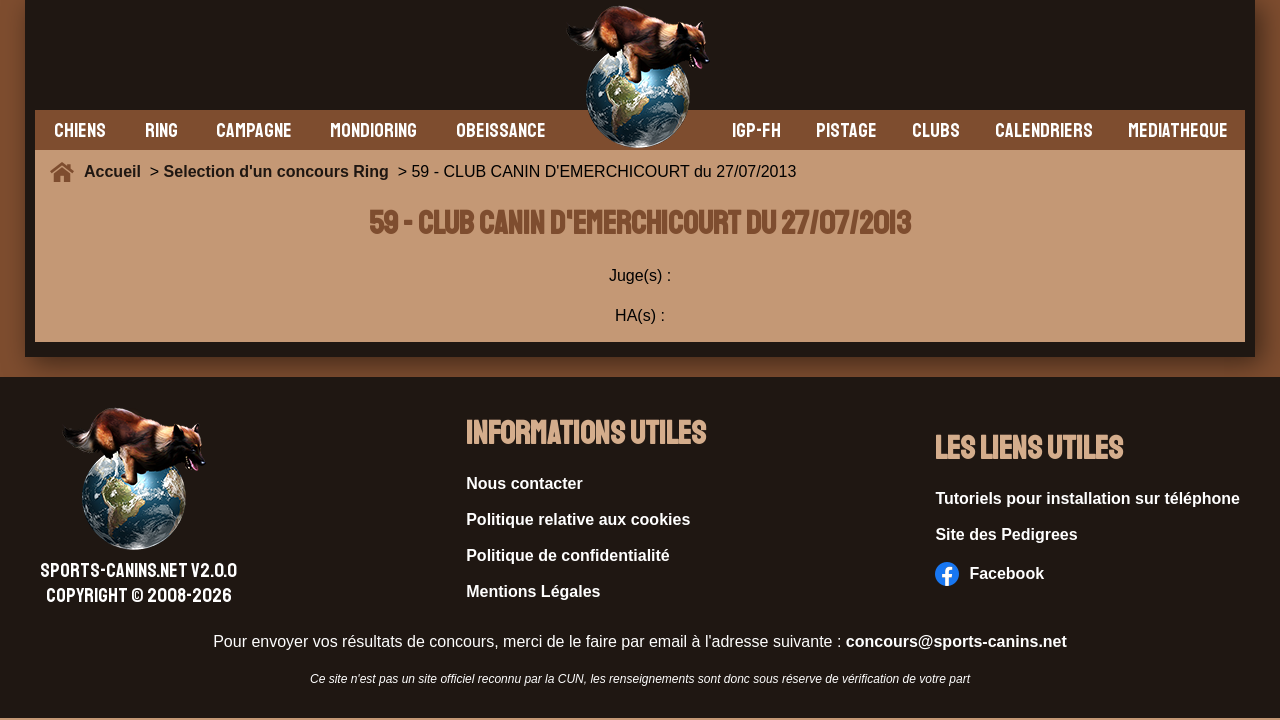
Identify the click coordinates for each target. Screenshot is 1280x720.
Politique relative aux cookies (578, 519)
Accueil (117, 171)
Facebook (989, 574)
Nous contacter (524, 483)
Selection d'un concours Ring (276, 171)
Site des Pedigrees (1006, 534)
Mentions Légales (533, 591)
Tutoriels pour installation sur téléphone (1087, 498)
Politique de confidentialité (568, 555)
